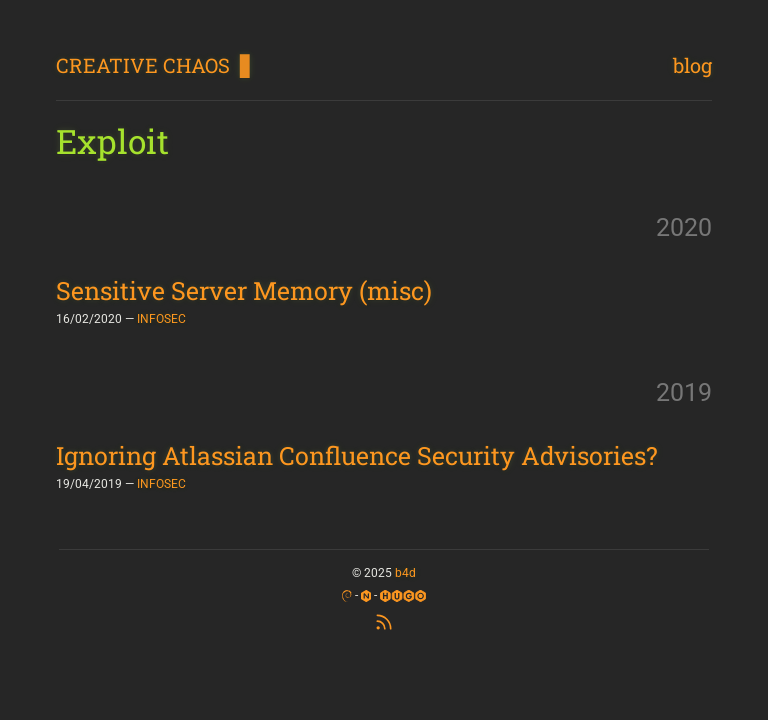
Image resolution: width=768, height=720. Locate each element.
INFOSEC (161, 319)
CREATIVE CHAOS (143, 65)
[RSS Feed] (384, 619)
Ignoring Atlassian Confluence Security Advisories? (357, 455)
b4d (405, 573)
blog (692, 65)
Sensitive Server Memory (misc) (244, 290)
